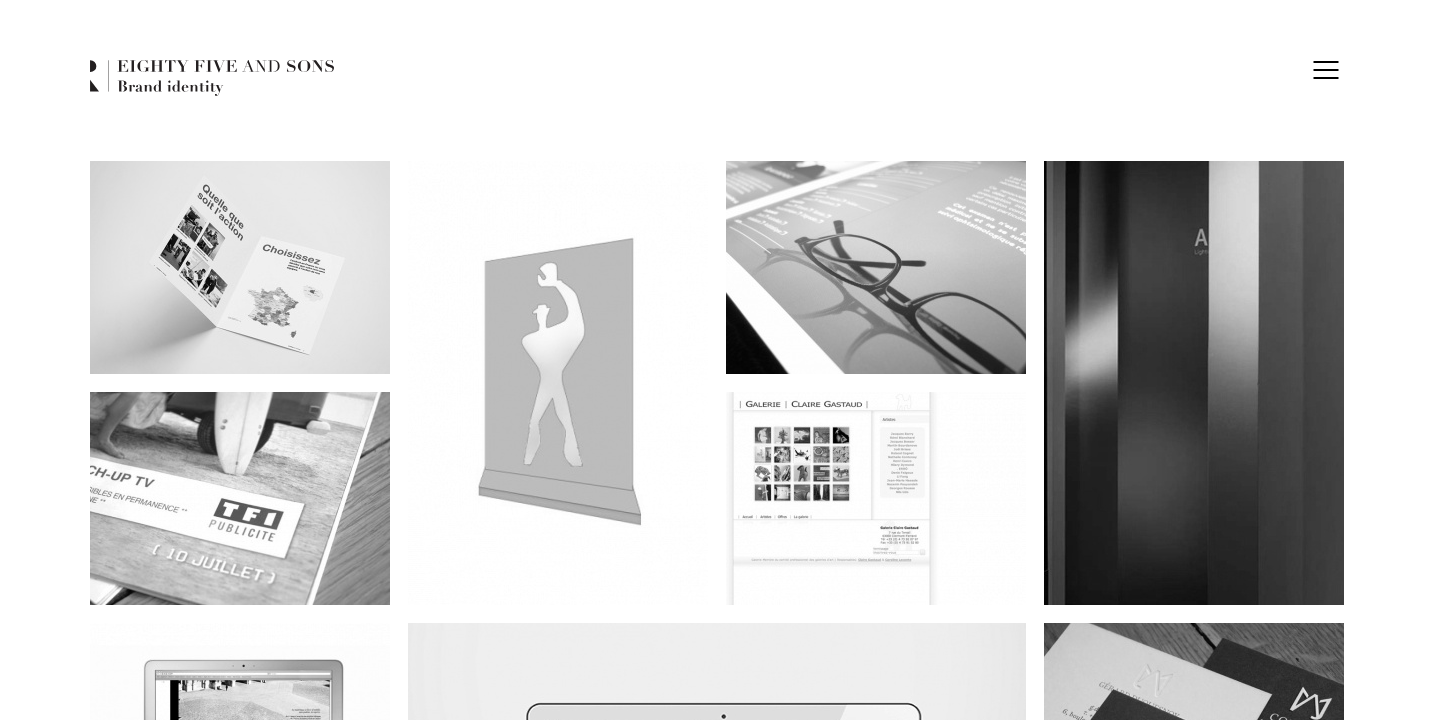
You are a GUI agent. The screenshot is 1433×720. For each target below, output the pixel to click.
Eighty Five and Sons (212, 78)
